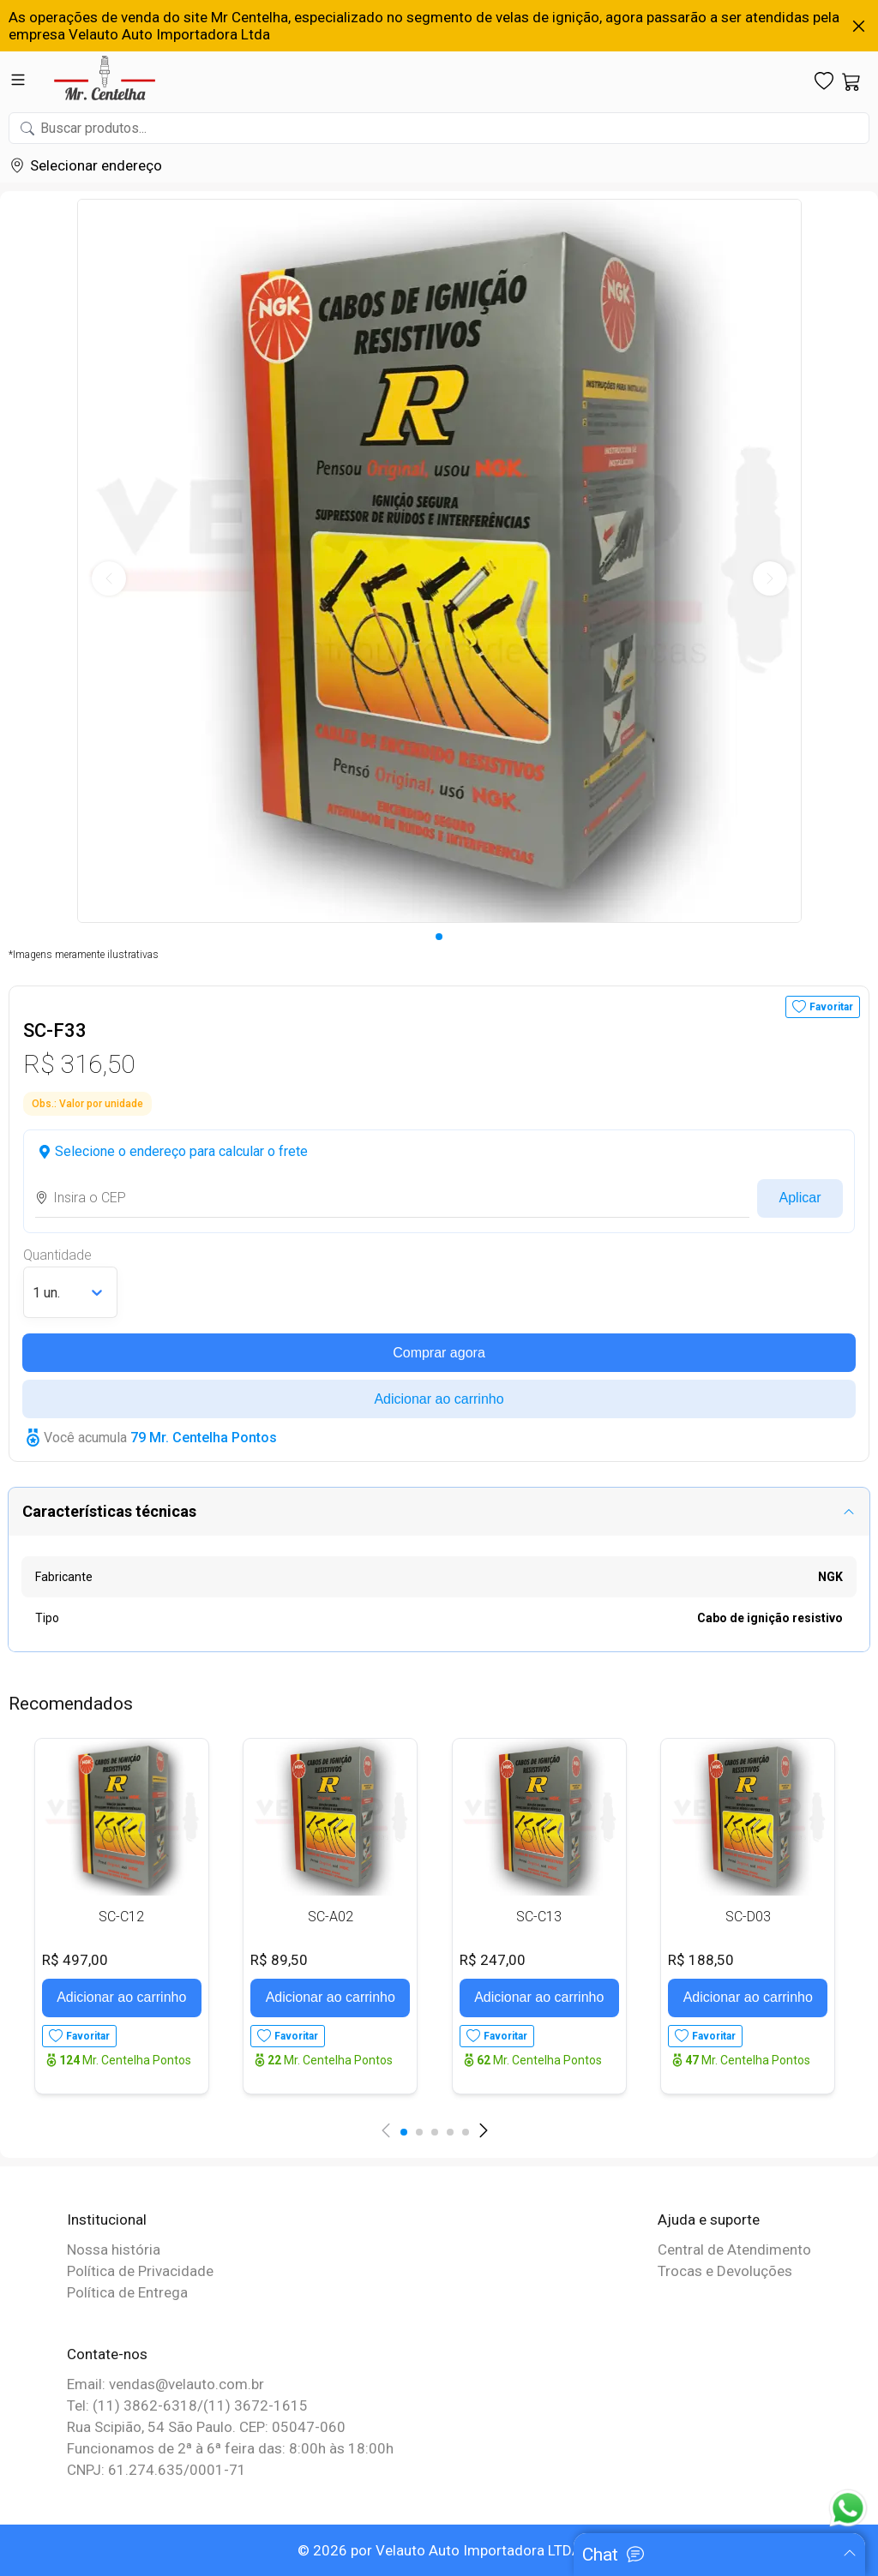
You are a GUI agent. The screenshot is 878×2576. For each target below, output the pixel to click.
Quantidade (57, 1255)
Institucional (107, 2219)
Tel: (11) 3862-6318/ (135, 2405)
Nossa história (113, 2249)
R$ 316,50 (79, 1064)
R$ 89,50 (279, 1959)
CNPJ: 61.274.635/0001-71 (156, 2469)
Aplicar (800, 1197)
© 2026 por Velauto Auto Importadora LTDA (439, 2550)
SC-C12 (121, 1916)
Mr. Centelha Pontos (125, 2060)
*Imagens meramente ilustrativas (84, 955)
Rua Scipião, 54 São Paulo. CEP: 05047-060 (206, 2426)
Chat (600, 2554)
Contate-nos (107, 2354)
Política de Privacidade (140, 2270)
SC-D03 (748, 1916)
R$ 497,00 (75, 1959)
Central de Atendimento (734, 2249)
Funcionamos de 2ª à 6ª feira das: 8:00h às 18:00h (230, 2448)
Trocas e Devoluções (725, 2270)
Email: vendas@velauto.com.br (165, 2384)
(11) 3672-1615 (255, 2405)
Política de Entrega (127, 2292)
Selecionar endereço (96, 165)
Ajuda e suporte (709, 2219)
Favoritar (831, 1007)
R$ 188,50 (701, 1959)
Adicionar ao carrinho (438, 1399)
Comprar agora (439, 1352)
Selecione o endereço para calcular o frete (181, 1151)
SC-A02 (330, 1916)
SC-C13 (539, 1916)
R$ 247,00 (493, 1959)
